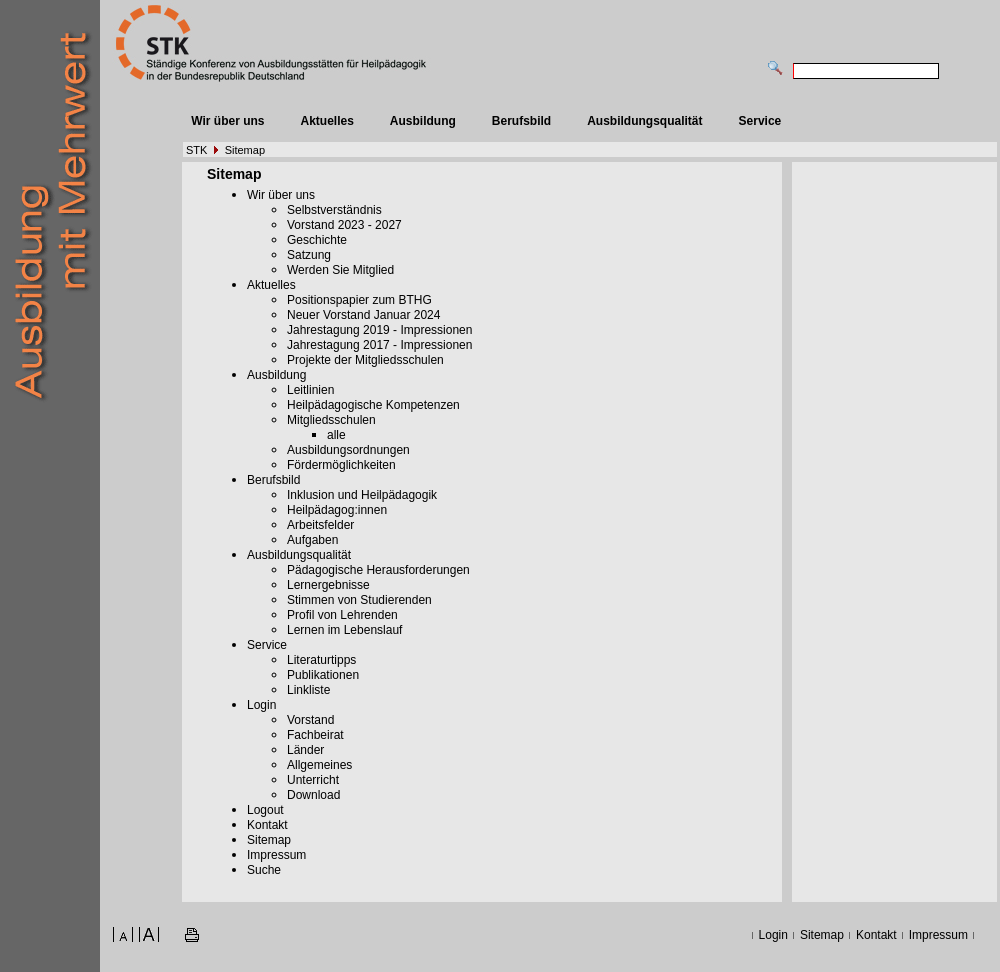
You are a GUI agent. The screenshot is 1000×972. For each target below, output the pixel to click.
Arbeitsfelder (320, 525)
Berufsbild (521, 121)
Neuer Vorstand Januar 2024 (363, 315)
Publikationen (323, 675)
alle (336, 435)
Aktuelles (326, 121)
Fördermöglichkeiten (341, 465)
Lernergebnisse (328, 585)
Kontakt (267, 825)
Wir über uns (227, 121)
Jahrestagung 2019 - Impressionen (379, 330)
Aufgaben (312, 540)
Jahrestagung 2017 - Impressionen (379, 345)
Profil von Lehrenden (342, 615)
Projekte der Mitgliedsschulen (365, 360)
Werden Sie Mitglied (340, 270)
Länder (305, 750)
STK (196, 150)
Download (313, 795)
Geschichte (317, 240)
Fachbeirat (315, 735)
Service (760, 121)
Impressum (276, 855)
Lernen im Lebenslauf (344, 630)
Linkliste (308, 690)
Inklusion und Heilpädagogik (362, 495)
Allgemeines (319, 765)
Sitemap (245, 150)
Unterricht (313, 780)
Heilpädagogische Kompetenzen (373, 405)
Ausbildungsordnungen (348, 450)
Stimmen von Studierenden (359, 600)
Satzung (309, 255)
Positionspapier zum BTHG (359, 300)
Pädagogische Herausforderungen (378, 570)
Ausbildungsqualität (644, 121)
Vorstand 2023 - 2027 (344, 225)
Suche (264, 870)
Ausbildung (423, 121)
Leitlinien (310, 390)
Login (261, 705)
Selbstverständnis (334, 210)
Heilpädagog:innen (337, 510)
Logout (265, 810)
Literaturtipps (321, 660)
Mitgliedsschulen (331, 420)
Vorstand (310, 720)
